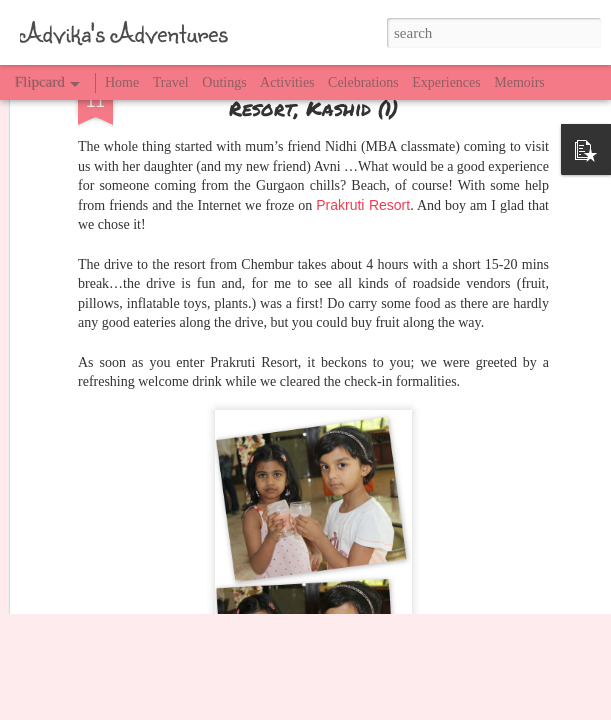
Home (122, 82)
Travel (171, 82)
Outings (224, 82)
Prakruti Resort (363, 108)
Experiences (446, 82)
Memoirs (519, 82)
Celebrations (363, 82)
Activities (287, 82)
